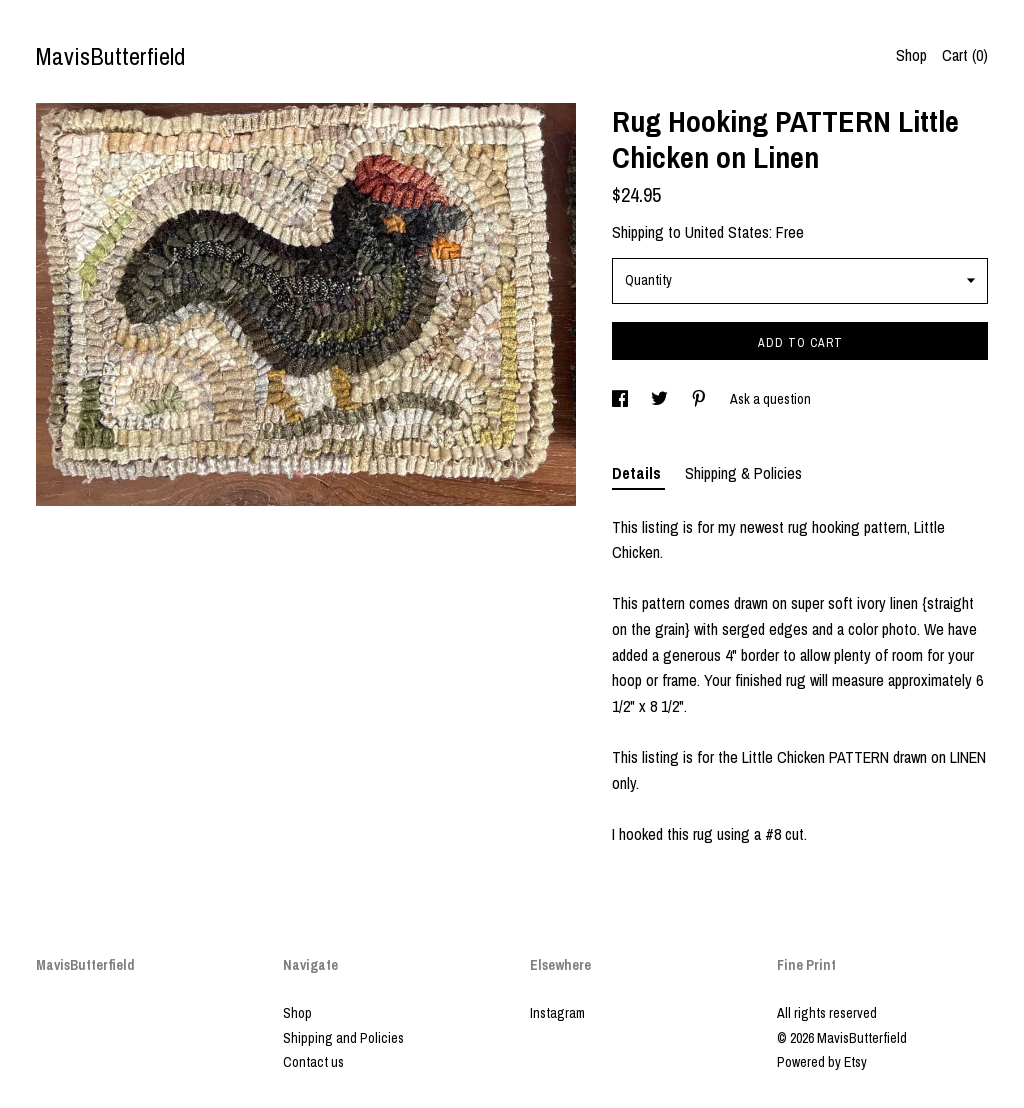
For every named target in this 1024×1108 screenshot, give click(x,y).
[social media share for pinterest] (700, 399)
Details (638, 473)
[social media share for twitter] (661, 399)
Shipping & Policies (743, 473)
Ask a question (770, 399)
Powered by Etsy (822, 1062)
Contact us (313, 1062)
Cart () (965, 55)
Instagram (557, 1013)
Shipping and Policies (343, 1038)
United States (727, 232)
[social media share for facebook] (621, 399)
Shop (911, 55)
